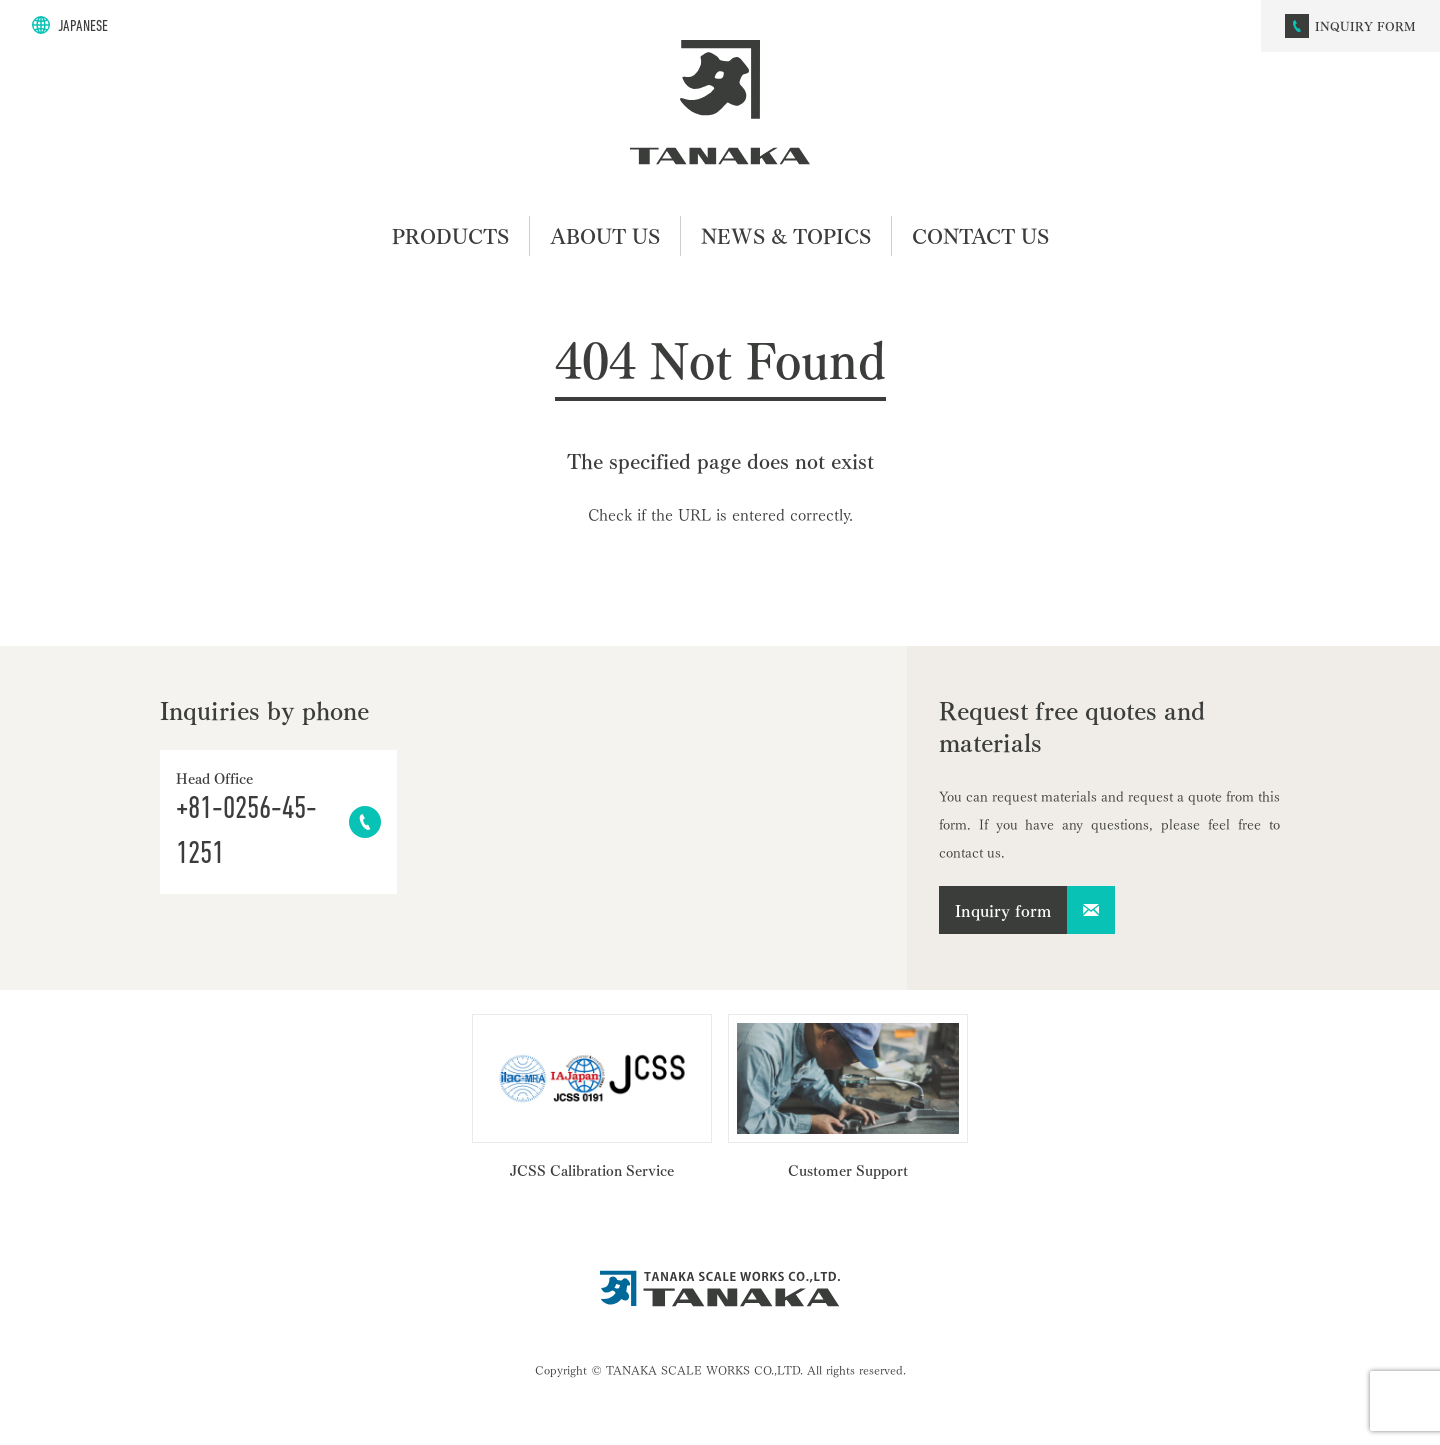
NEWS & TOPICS (786, 235)
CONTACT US (980, 235)
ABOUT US (605, 235)
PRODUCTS (450, 235)
